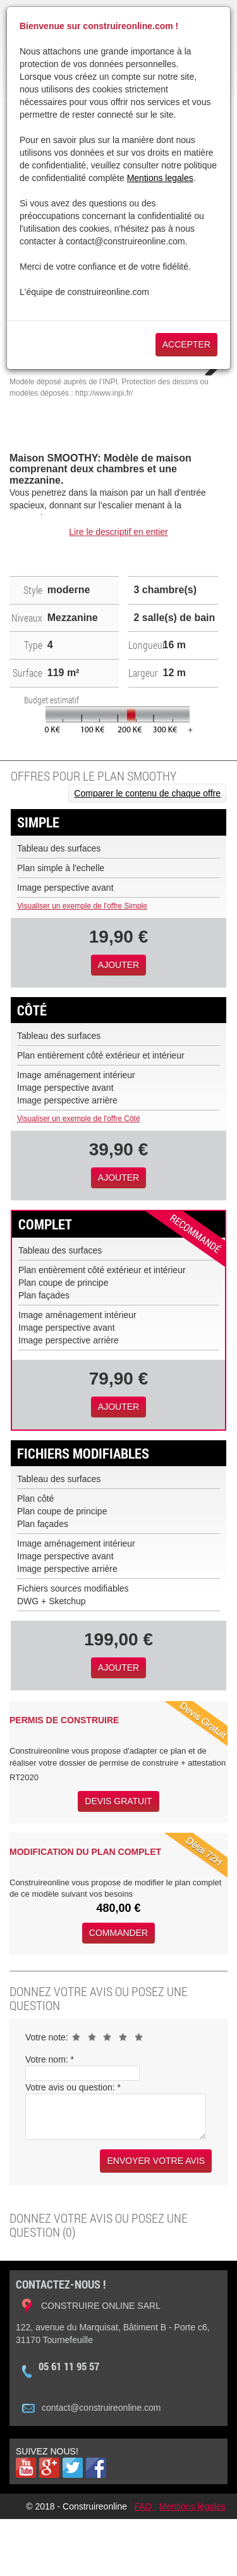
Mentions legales (160, 178)
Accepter (186, 344)
